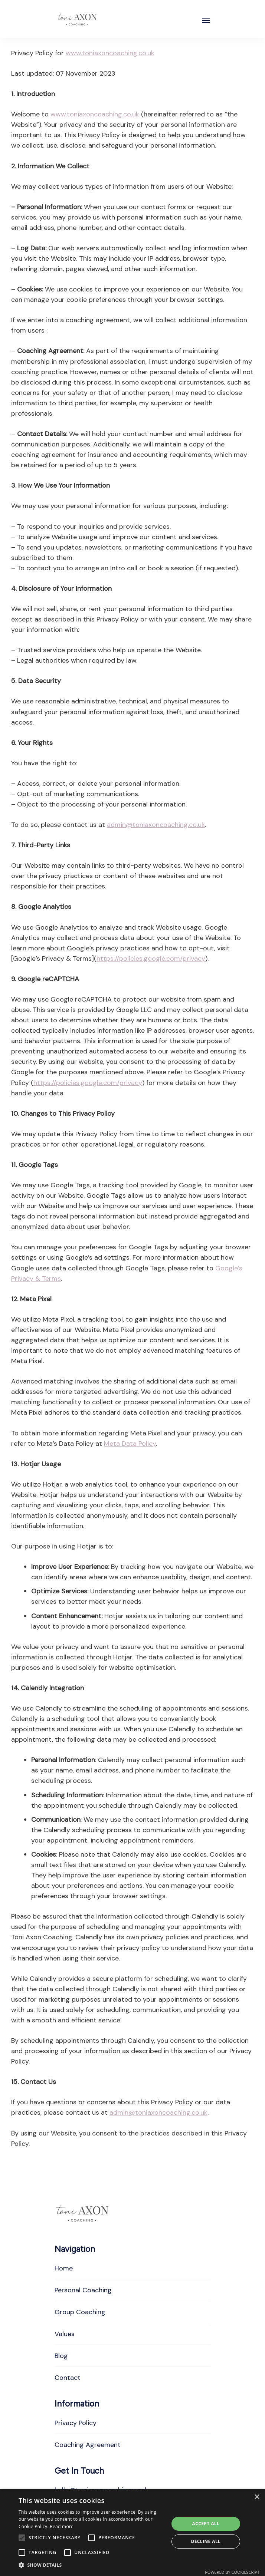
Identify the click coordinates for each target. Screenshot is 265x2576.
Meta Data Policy (130, 1443)
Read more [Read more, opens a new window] (61, 2526)
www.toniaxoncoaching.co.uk (110, 53)
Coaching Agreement (88, 2444)
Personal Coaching (83, 2290)
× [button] (256, 2497)
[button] (91, 2565)
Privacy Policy (75, 2422)
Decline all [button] (205, 2541)
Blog (61, 2355)
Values (65, 2333)
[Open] (206, 20)
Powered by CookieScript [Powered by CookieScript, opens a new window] (232, 2572)
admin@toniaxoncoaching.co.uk (156, 824)
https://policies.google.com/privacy (150, 958)
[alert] (132, 2532)
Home (64, 2268)
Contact (68, 2377)
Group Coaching (80, 2312)
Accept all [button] (205, 2523)
